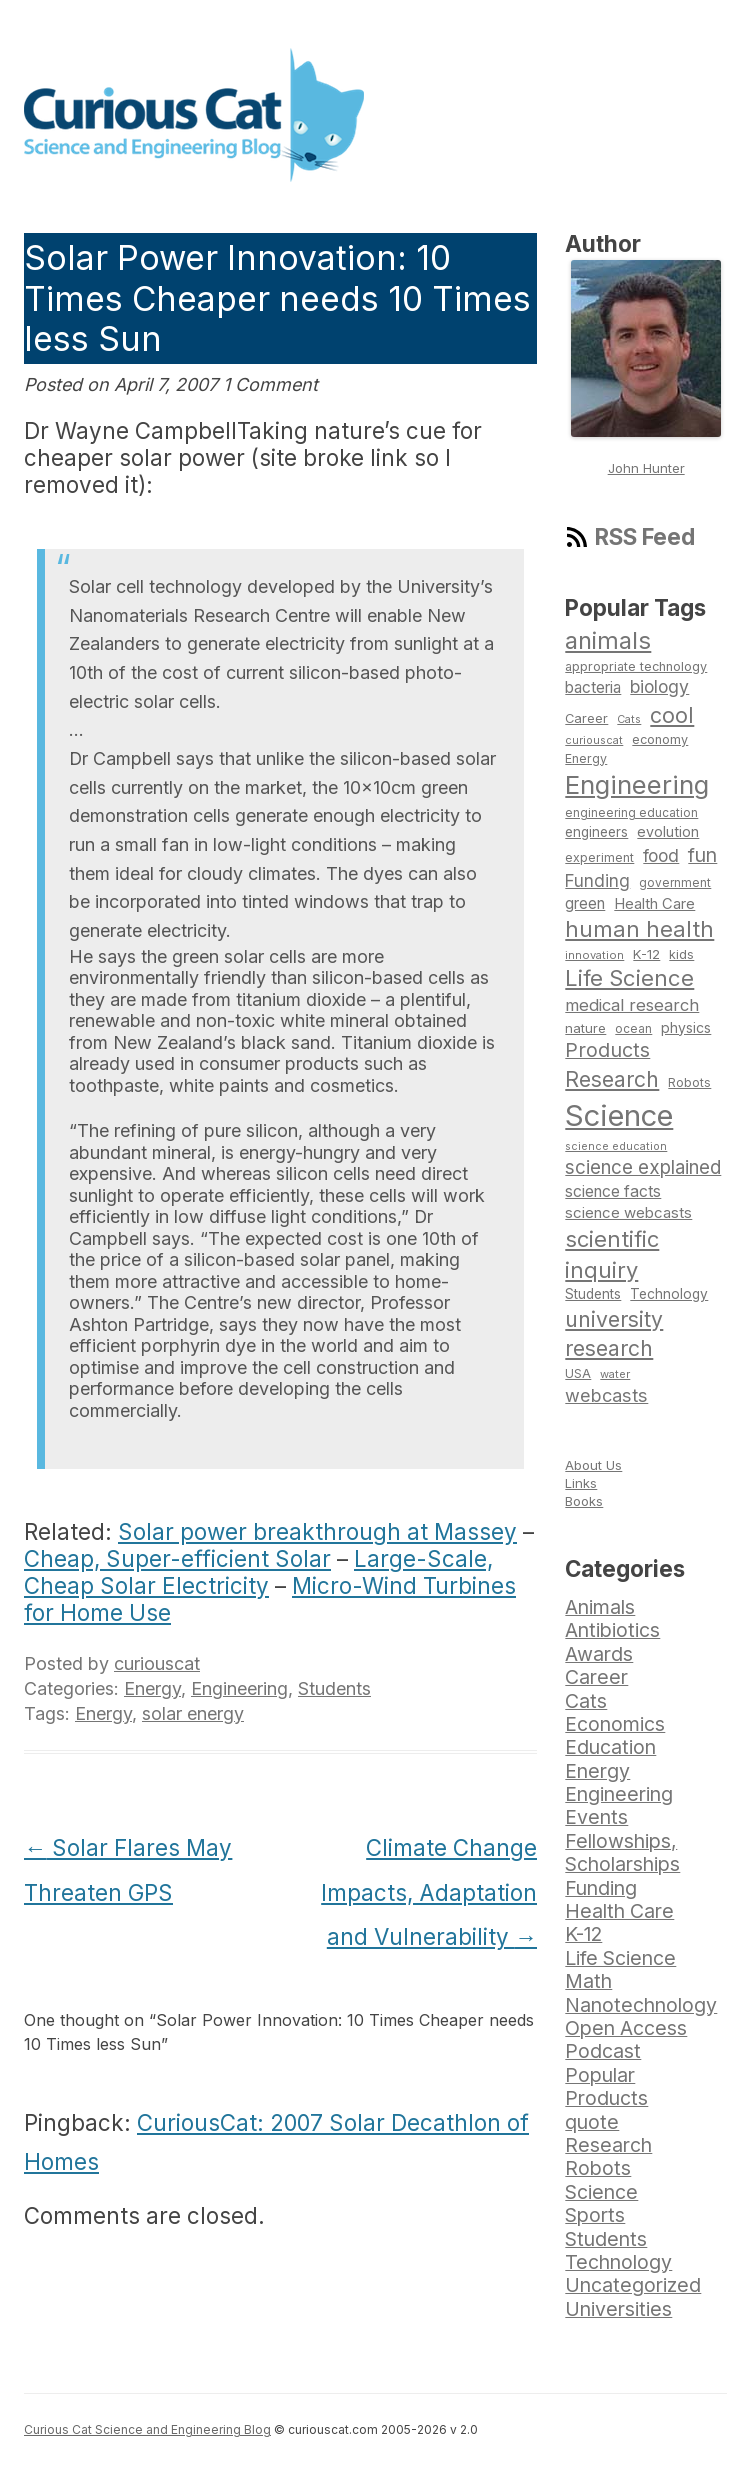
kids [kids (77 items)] (681, 954)
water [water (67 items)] (615, 1374)
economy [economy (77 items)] (660, 739)
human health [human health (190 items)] (639, 929)
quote (592, 2122)
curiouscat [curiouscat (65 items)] (594, 740)
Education (610, 1747)
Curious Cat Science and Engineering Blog (147, 2429)
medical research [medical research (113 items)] (632, 1005)
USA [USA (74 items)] (578, 1373)
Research (608, 2145)
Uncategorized (633, 2285)
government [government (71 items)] (675, 883)
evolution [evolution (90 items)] (668, 831)
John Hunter (646, 468)
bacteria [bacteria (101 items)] (593, 687)
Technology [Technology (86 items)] (669, 1294)
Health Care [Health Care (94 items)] (654, 904)
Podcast (603, 2051)
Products (606, 2098)
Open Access (626, 2028)
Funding (601, 1888)
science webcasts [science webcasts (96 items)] (628, 1212)
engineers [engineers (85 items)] (596, 832)
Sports (595, 2215)
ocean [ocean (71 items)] (633, 1029)
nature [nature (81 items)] (585, 1028)
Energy (152, 1688)
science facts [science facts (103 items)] (613, 1191)
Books (584, 1501)
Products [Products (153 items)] (607, 1050)
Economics (615, 1724)
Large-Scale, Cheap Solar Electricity (258, 1572)
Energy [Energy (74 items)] (586, 758)
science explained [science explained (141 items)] (643, 1167)
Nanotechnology (641, 2005)
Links (581, 1483)
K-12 (583, 1934)
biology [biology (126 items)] (659, 686)
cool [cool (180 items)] (672, 715)
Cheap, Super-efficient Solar (177, 1558)
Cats (586, 1701)
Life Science (620, 1958)
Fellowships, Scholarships (622, 1852)
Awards (599, 1654)
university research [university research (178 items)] (614, 1334)
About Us (593, 1465)
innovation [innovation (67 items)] (594, 955)
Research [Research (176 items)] (612, 1079)
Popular (600, 2075)
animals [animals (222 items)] (608, 640)
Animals (600, 1607)
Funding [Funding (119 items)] (597, 880)
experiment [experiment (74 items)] (599, 857)
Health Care (619, 1911)
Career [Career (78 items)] (586, 718)
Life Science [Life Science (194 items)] (629, 978)
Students (334, 1688)
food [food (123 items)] (661, 855)
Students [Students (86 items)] (593, 1294)
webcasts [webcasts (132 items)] (606, 1395)
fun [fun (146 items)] (702, 855)
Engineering (239, 1688)
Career (596, 1677)
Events (596, 1817)
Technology (618, 2262)
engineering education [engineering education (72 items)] (631, 813)
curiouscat (157, 1663)
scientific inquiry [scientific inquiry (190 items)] (612, 1254)
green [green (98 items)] (585, 903)
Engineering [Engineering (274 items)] (637, 784)
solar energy (193, 1713)
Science (601, 2192)
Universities (618, 2309)
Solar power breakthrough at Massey (317, 1531)
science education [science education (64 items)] (616, 1146)
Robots (598, 2168)
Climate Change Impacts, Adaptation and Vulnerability (429, 1892)
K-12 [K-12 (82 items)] (646, 954)
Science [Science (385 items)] (619, 1115)
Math (588, 1981)
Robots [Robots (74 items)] (689, 1082)
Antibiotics (612, 1630)
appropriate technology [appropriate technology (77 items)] (636, 666)
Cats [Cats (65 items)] (629, 719)
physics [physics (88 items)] (686, 1027)
